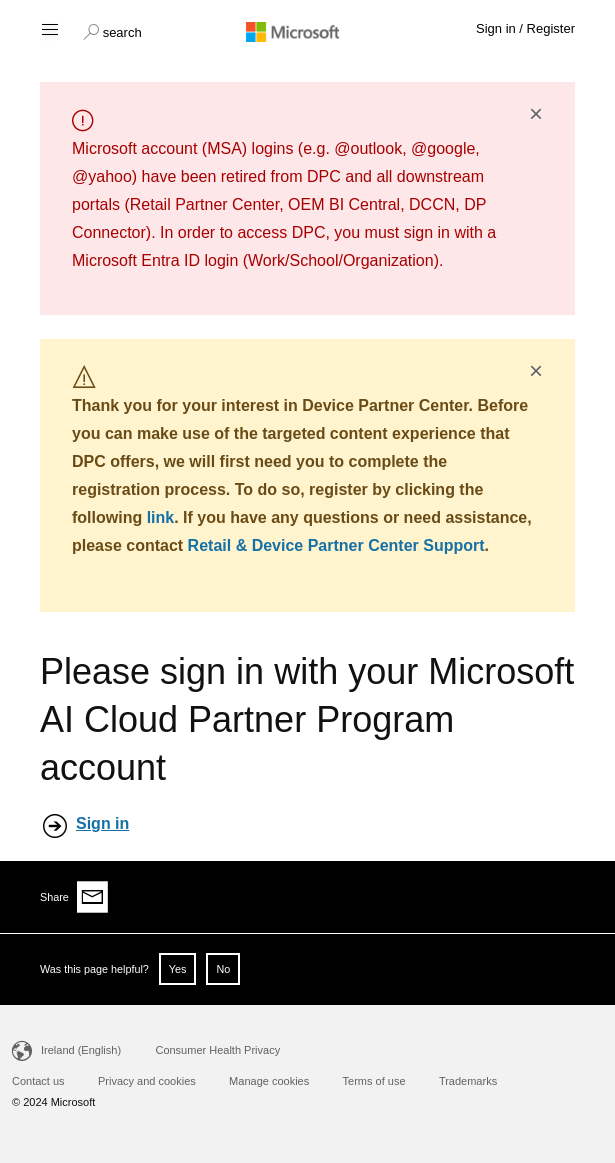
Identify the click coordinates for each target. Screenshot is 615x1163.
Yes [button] (178, 969)
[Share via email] (93, 897)
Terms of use (374, 1081)
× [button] (536, 114)
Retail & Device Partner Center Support (336, 545)
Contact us (38, 1081)
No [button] (223, 969)
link (161, 517)
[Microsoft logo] (308, 31)
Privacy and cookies (147, 1081)
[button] (112, 30)
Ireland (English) (81, 1050)
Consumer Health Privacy (217, 1050)
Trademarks (468, 1081)
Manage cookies (269, 1081)
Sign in (102, 823)
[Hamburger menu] (48, 28)
